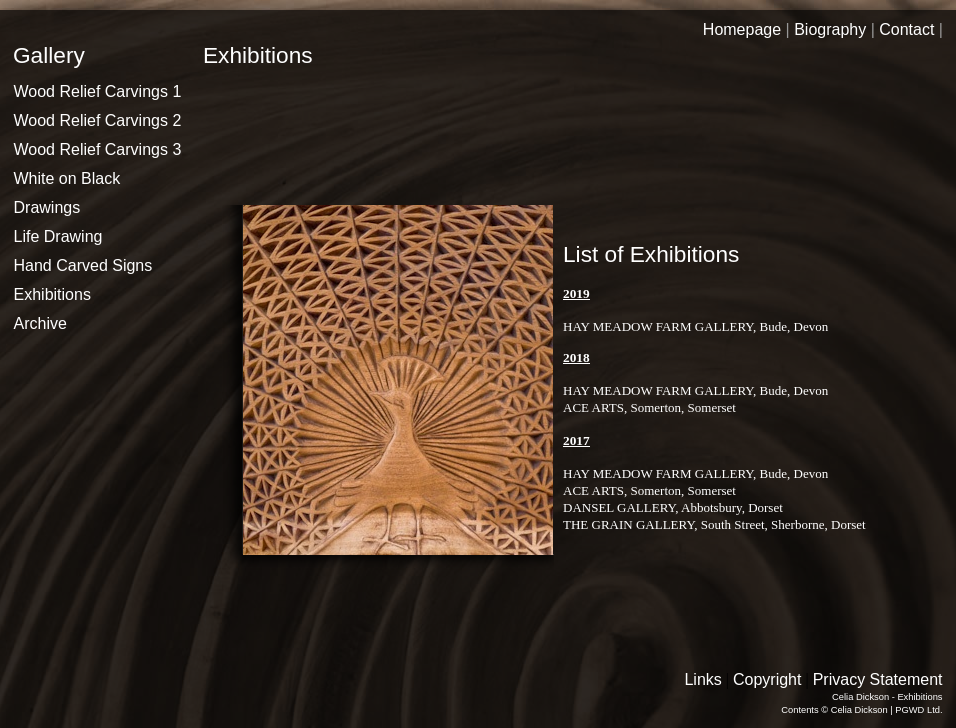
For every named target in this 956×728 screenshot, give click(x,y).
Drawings (47, 207)
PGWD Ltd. (918, 710)
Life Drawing (58, 236)
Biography (830, 29)
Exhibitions (52, 294)
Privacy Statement (878, 679)
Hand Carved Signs (83, 265)
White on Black (67, 178)
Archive (40, 323)
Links (702, 679)
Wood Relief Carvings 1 (98, 91)
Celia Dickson (859, 710)
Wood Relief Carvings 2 (98, 120)
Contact (906, 29)
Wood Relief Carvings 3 (98, 149)
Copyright (767, 679)
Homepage (742, 29)
